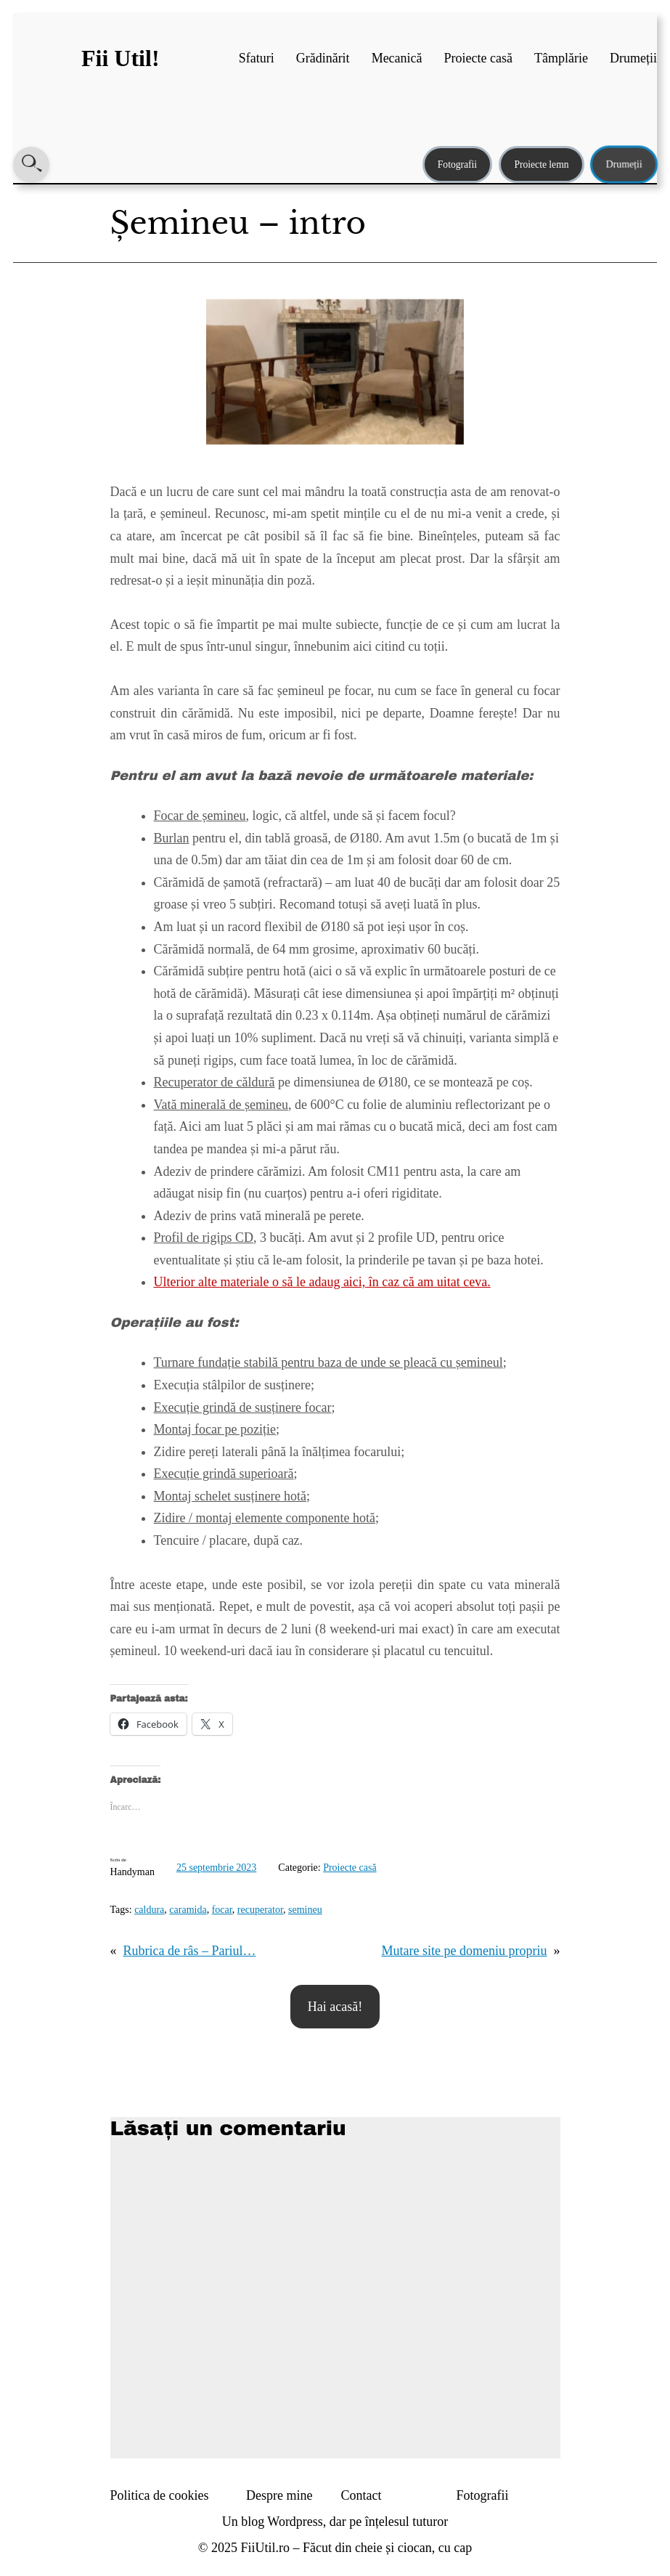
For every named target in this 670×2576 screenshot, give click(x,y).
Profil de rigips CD (204, 1237)
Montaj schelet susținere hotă (230, 1496)
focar (222, 1909)
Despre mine (279, 2495)
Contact (361, 2495)
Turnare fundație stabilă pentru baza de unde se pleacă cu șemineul (328, 1362)
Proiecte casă (349, 1867)
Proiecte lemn (541, 164)
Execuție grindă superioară (224, 1473)
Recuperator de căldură (214, 1082)
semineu (305, 1909)
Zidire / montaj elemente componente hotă (264, 1518)
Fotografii (457, 164)
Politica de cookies (159, 2495)
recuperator (260, 1909)
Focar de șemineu (200, 815)
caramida (187, 1909)
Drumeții (623, 164)
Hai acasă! (335, 2006)
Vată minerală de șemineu (221, 1104)
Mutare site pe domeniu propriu (464, 1950)
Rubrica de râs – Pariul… (189, 1950)
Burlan (171, 838)
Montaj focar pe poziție (215, 1429)
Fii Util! (120, 58)
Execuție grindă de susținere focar (243, 1407)
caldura (149, 1909)
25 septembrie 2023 (216, 1867)
